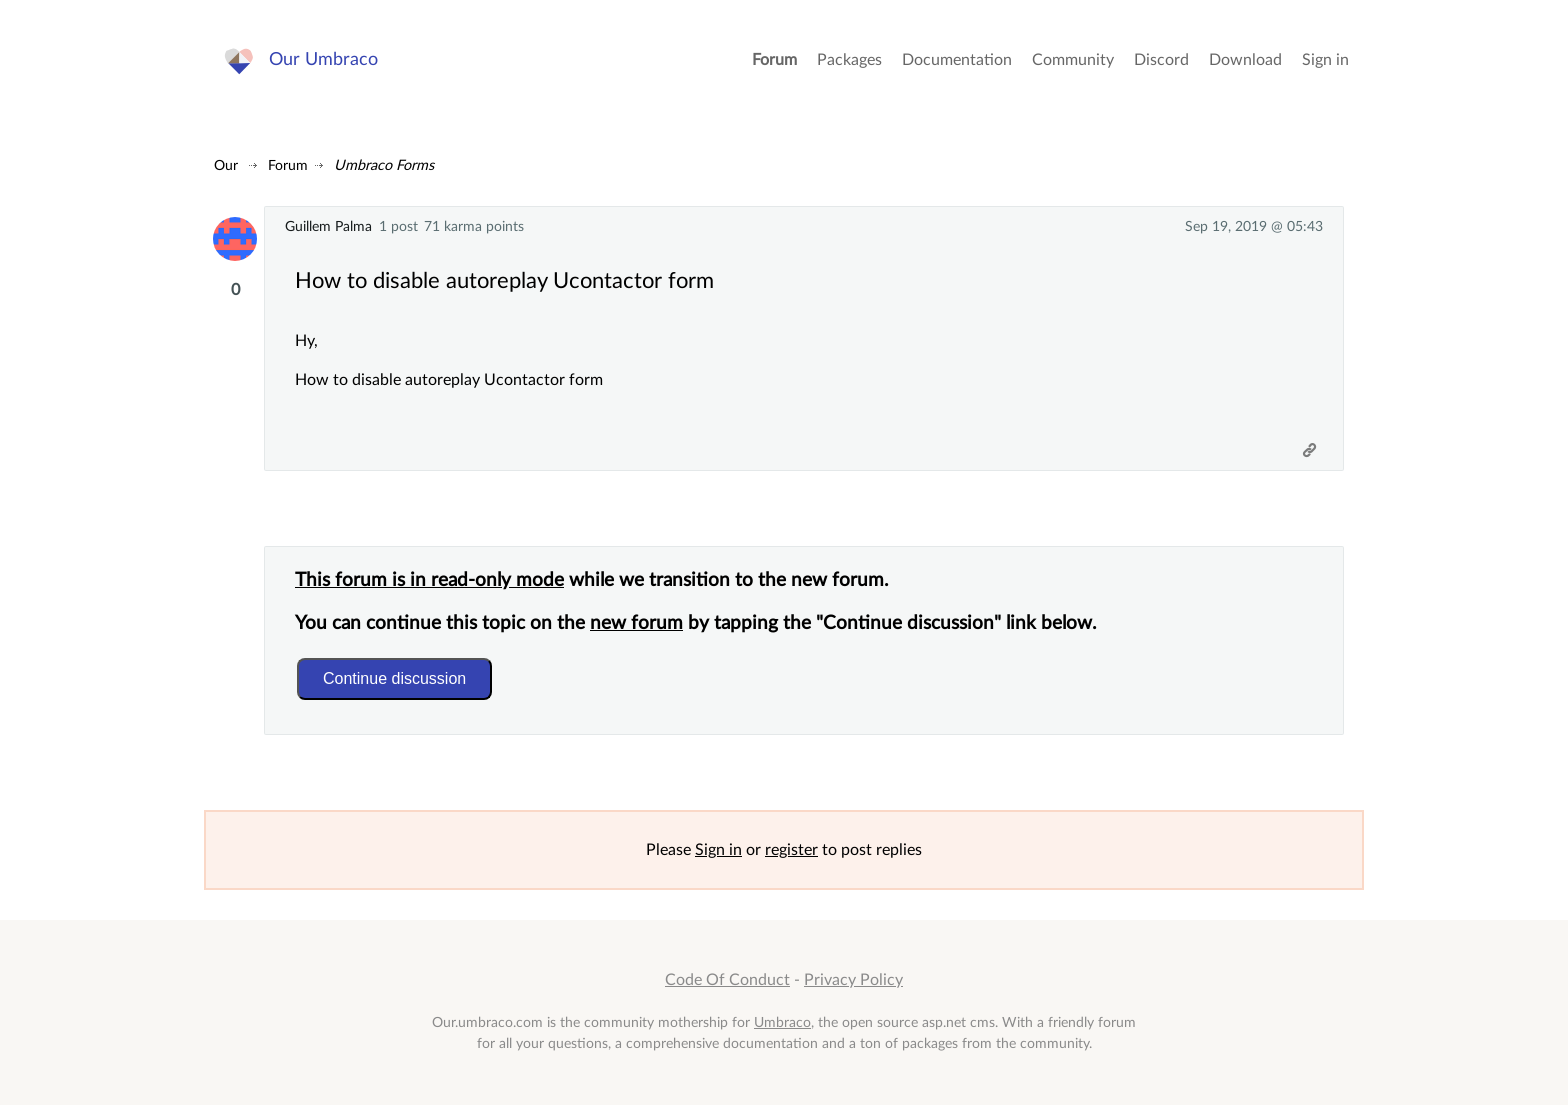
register (791, 850)
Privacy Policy (853, 980)
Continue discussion (394, 678)
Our (226, 165)
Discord (1161, 60)
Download (1245, 60)
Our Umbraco (323, 59)
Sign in (1325, 60)
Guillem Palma (328, 226)
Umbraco (782, 1022)
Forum (774, 60)
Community (1073, 60)
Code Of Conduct (727, 980)
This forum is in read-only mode (429, 580)
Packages (849, 60)
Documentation (957, 60)
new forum (636, 623)
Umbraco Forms (384, 165)
